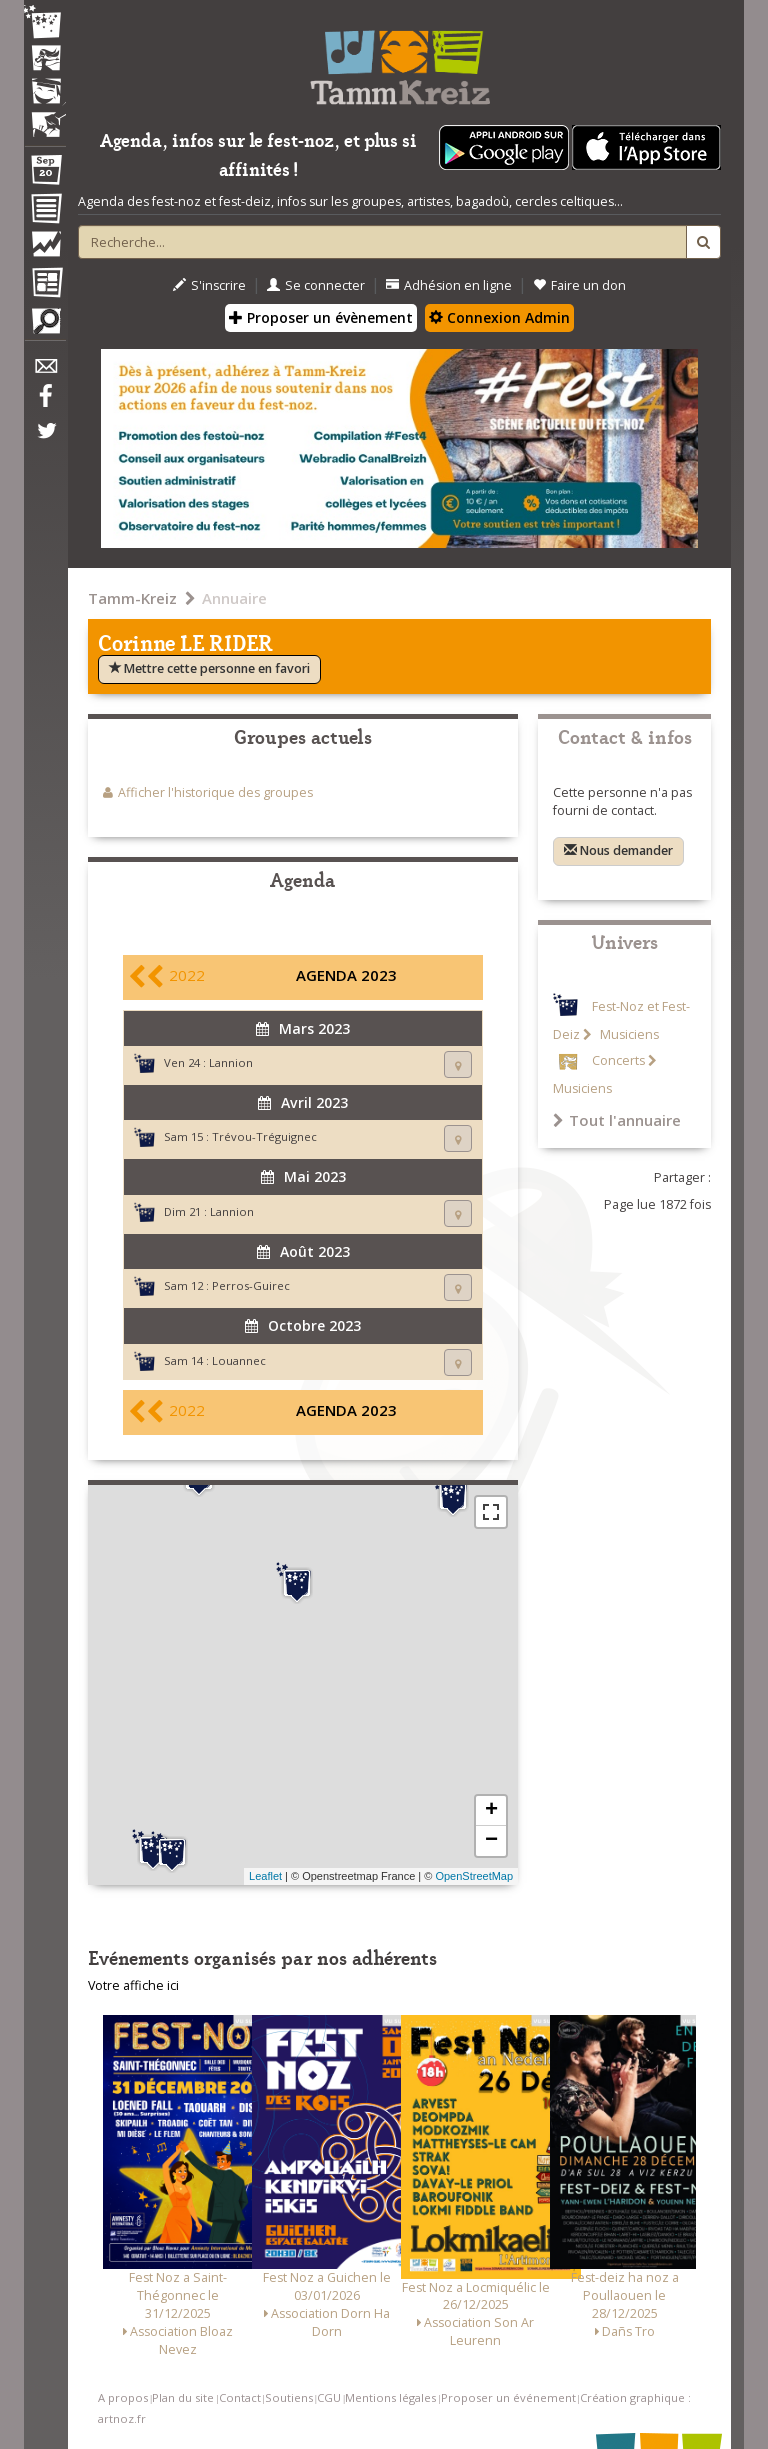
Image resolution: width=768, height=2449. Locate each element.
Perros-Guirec (251, 1285)
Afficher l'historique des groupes (215, 792)
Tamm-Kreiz (132, 598)
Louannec (239, 1360)
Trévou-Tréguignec (264, 1136)
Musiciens (628, 1034)
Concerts (618, 1060)
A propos (123, 2397)
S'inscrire (209, 285)
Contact (240, 2397)
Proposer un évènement (321, 317)
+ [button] (491, 1811)
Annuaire (234, 598)
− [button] (491, 1841)
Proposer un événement (508, 2397)
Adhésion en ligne (449, 285)
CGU (329, 2397)
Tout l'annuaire (617, 1120)
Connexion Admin (499, 317)
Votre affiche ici (133, 1985)
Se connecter (316, 285)
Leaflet (265, 1876)
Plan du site (183, 2397)
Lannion (231, 1062)
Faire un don (579, 285)
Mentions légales (390, 2397)
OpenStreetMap (474, 1876)
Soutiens (289, 2397)
